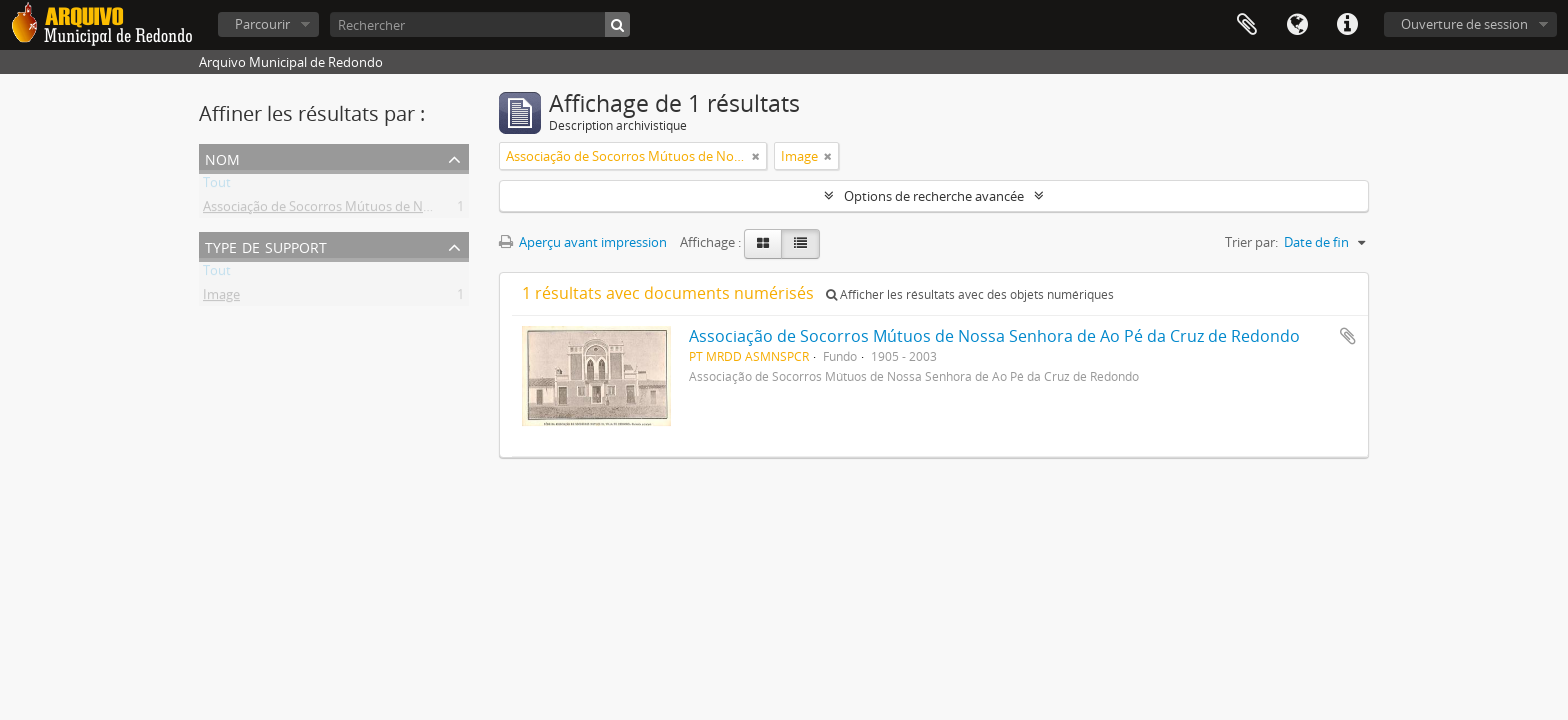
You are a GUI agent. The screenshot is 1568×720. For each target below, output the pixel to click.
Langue (1297, 25)
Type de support (266, 245)
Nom (222, 157)
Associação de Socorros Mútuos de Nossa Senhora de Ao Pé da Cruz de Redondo (442, 210)
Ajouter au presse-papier (1348, 336)
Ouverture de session (1464, 24)
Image (221, 298)
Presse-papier (1247, 25)
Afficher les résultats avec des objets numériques (970, 294)
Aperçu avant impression (583, 242)
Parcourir (262, 24)
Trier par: (1251, 242)
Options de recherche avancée (934, 196)
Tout (217, 186)
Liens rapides (1347, 25)
